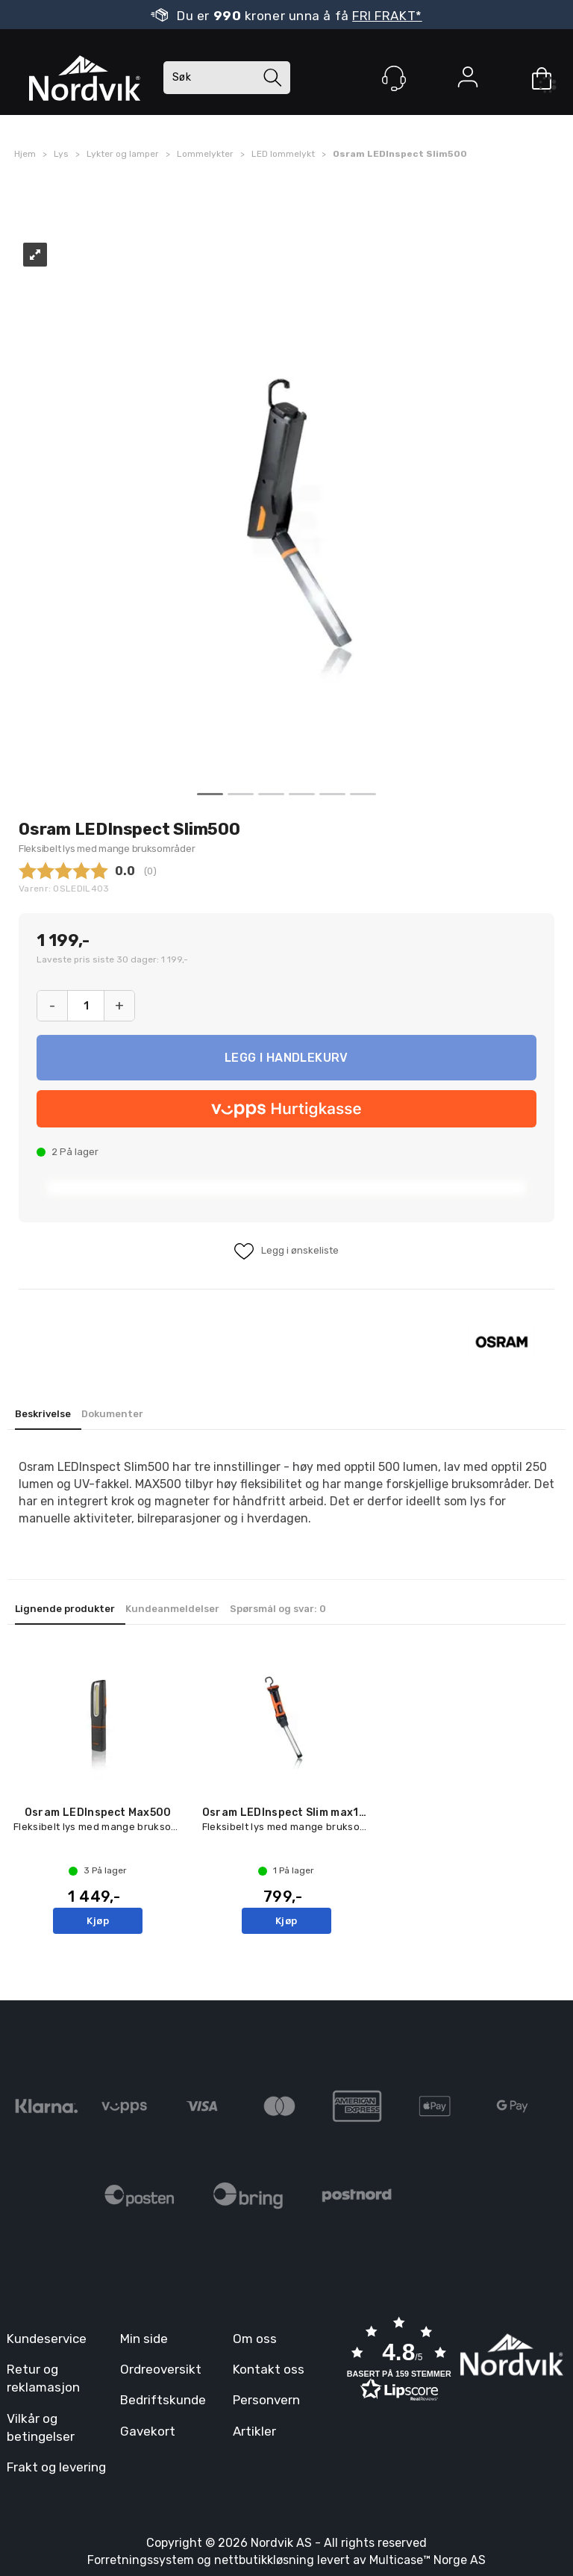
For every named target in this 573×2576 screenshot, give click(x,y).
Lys (61, 154)
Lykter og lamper (123, 154)
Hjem (25, 154)
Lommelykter (205, 154)
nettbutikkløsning (264, 2560)
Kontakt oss (268, 2369)
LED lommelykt (283, 154)
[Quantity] (85, 1006)
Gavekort (147, 2431)
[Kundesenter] (394, 78)
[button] (399, 2360)
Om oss (255, 2338)
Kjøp (286, 1057)
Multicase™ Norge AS (427, 2560)
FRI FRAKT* (387, 15)
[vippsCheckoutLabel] (286, 1108)
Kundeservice (47, 2338)
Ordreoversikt (160, 2369)
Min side (144, 2338)
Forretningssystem (140, 2560)
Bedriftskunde (163, 2399)
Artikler (254, 2431)
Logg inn (468, 79)
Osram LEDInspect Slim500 (400, 154)
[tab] (48, 1415)
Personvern (266, 2399)
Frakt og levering (56, 2467)
